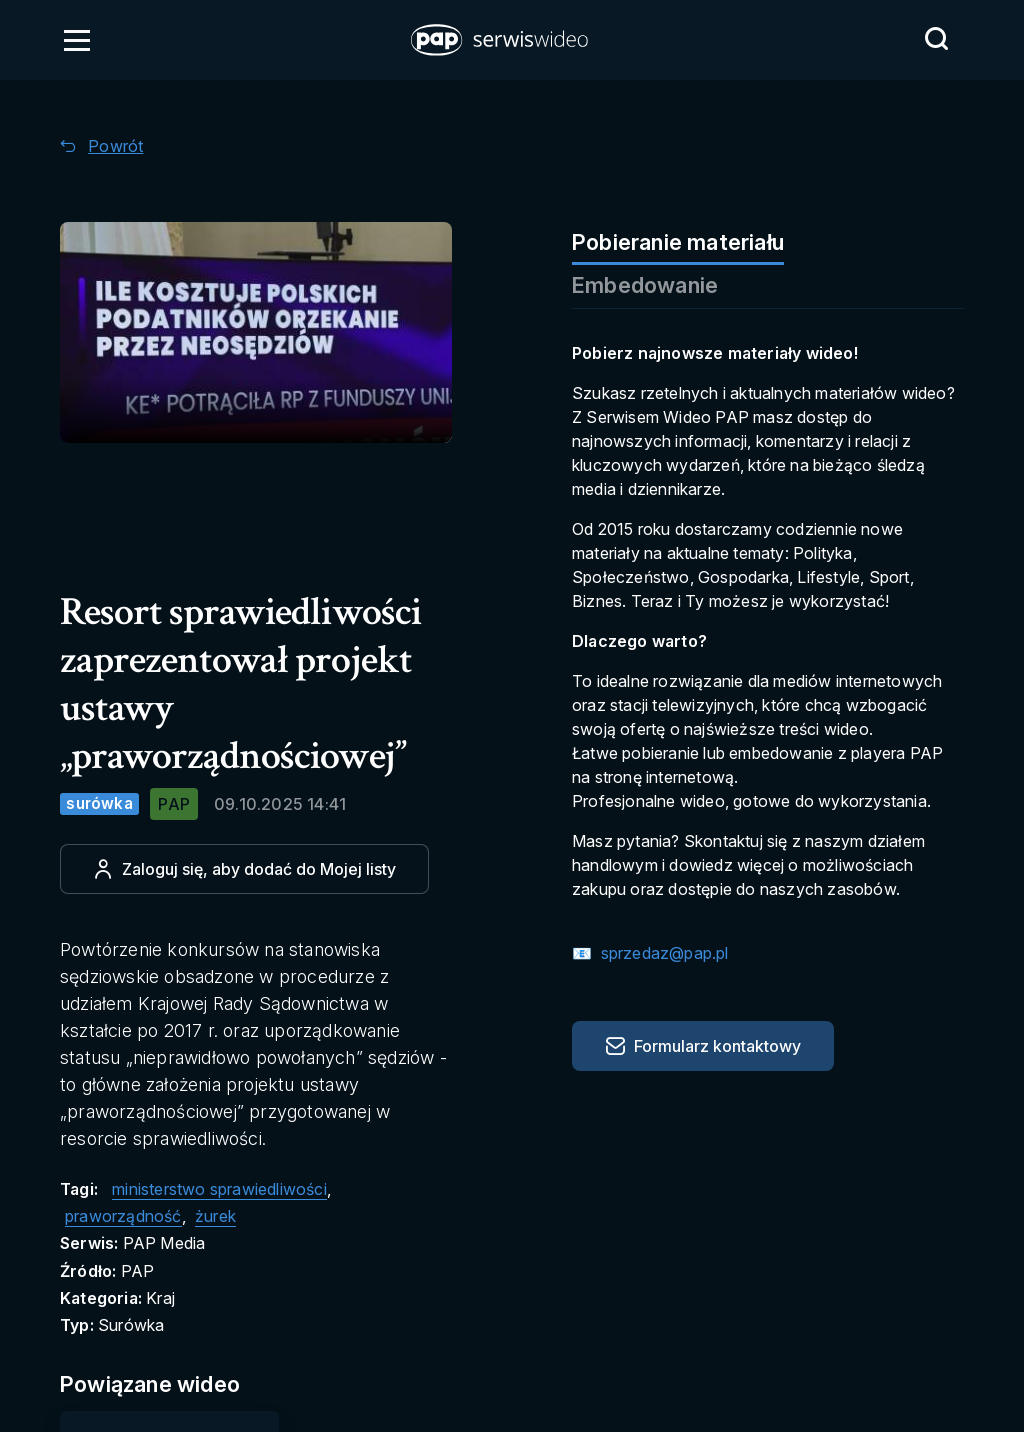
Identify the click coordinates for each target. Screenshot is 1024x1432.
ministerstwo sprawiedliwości (219, 1189)
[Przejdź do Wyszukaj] (936, 39)
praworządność (123, 1216)
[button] (501, 40)
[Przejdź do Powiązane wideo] (171, 1384)
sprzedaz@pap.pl (662, 953)
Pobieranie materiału (678, 242)
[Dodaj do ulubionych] (244, 869)
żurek (215, 1216)
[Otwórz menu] (77, 40)
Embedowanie (645, 285)
